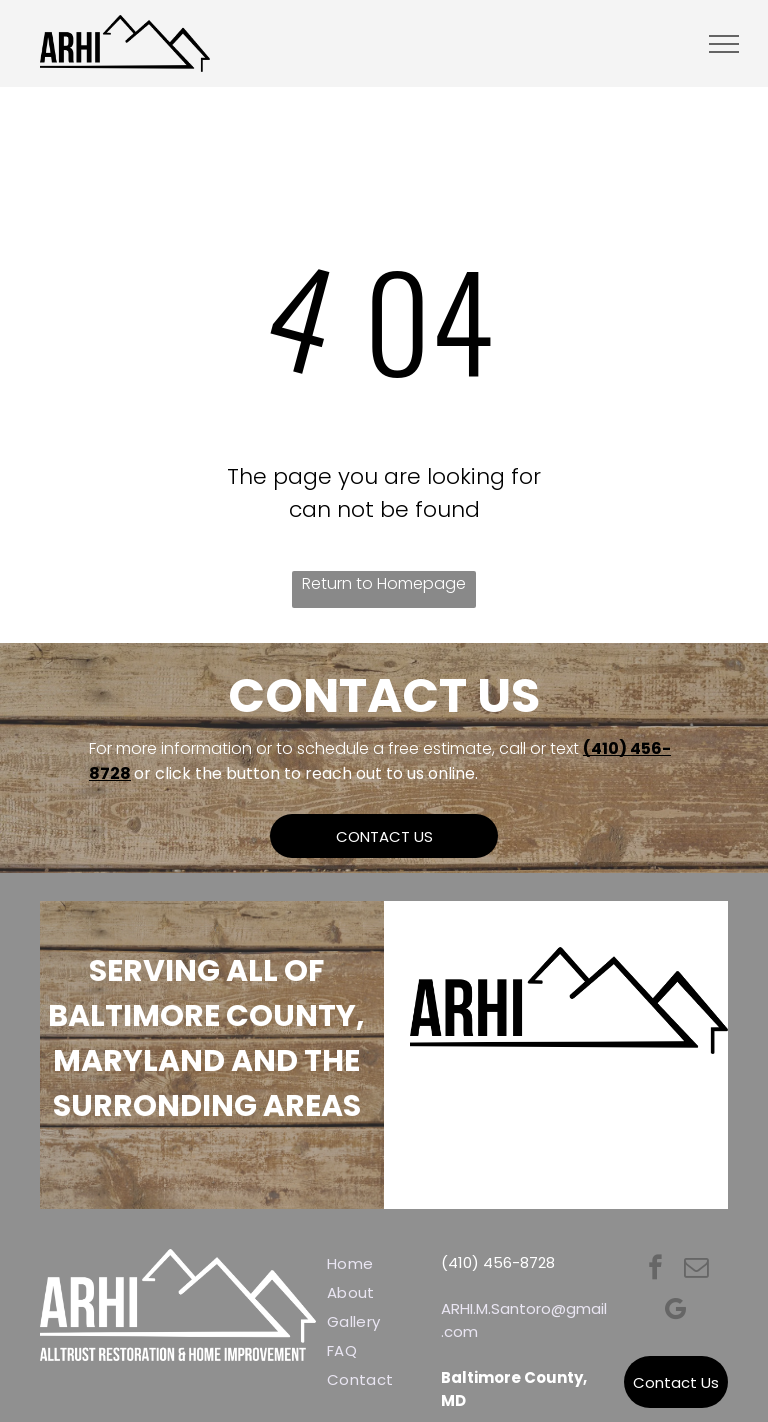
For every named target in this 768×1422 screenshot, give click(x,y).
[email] (696, 1270)
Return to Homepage (384, 583)
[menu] (724, 44)
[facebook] (655, 1270)
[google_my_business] (675, 1312)
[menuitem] (391, 1263)
